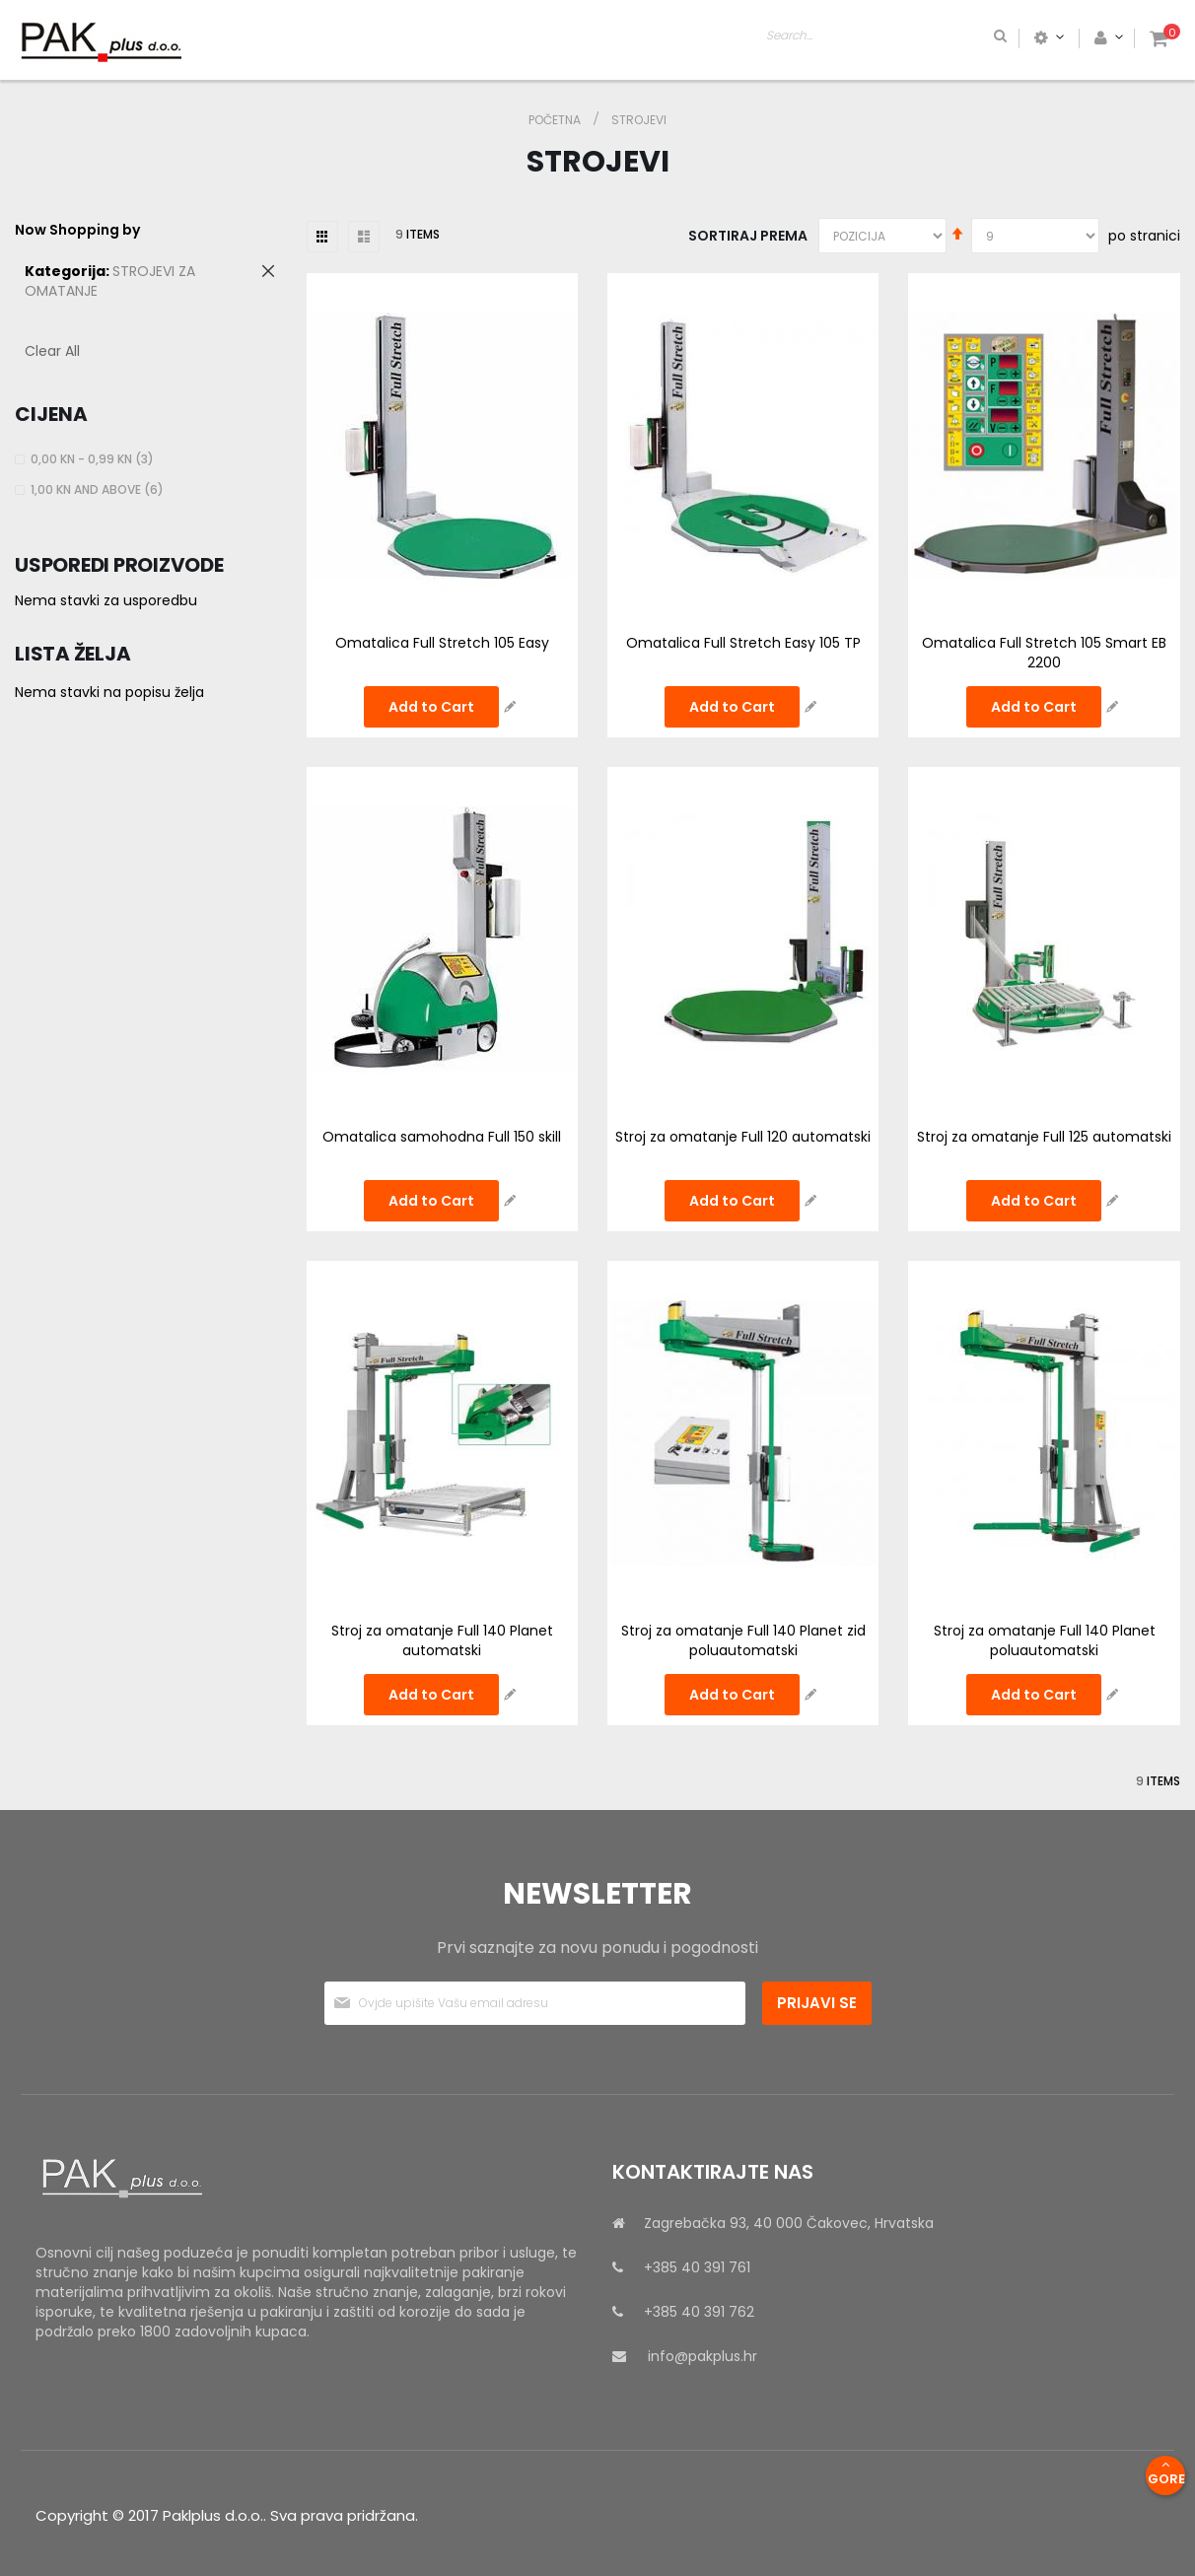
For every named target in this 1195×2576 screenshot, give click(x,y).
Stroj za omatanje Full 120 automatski (743, 1137)
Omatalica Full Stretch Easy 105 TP (743, 643)
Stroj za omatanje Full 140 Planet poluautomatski (1045, 1640)
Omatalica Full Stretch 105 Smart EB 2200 (1044, 652)
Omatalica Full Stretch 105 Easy (442, 643)
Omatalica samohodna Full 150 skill (441, 1137)
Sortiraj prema (748, 235)
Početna (556, 119)
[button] (510, 707)
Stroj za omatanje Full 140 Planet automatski (442, 1640)
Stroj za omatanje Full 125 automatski (1044, 1137)
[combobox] (964, 37)
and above (100, 489)
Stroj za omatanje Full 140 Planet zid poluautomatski (743, 1640)
